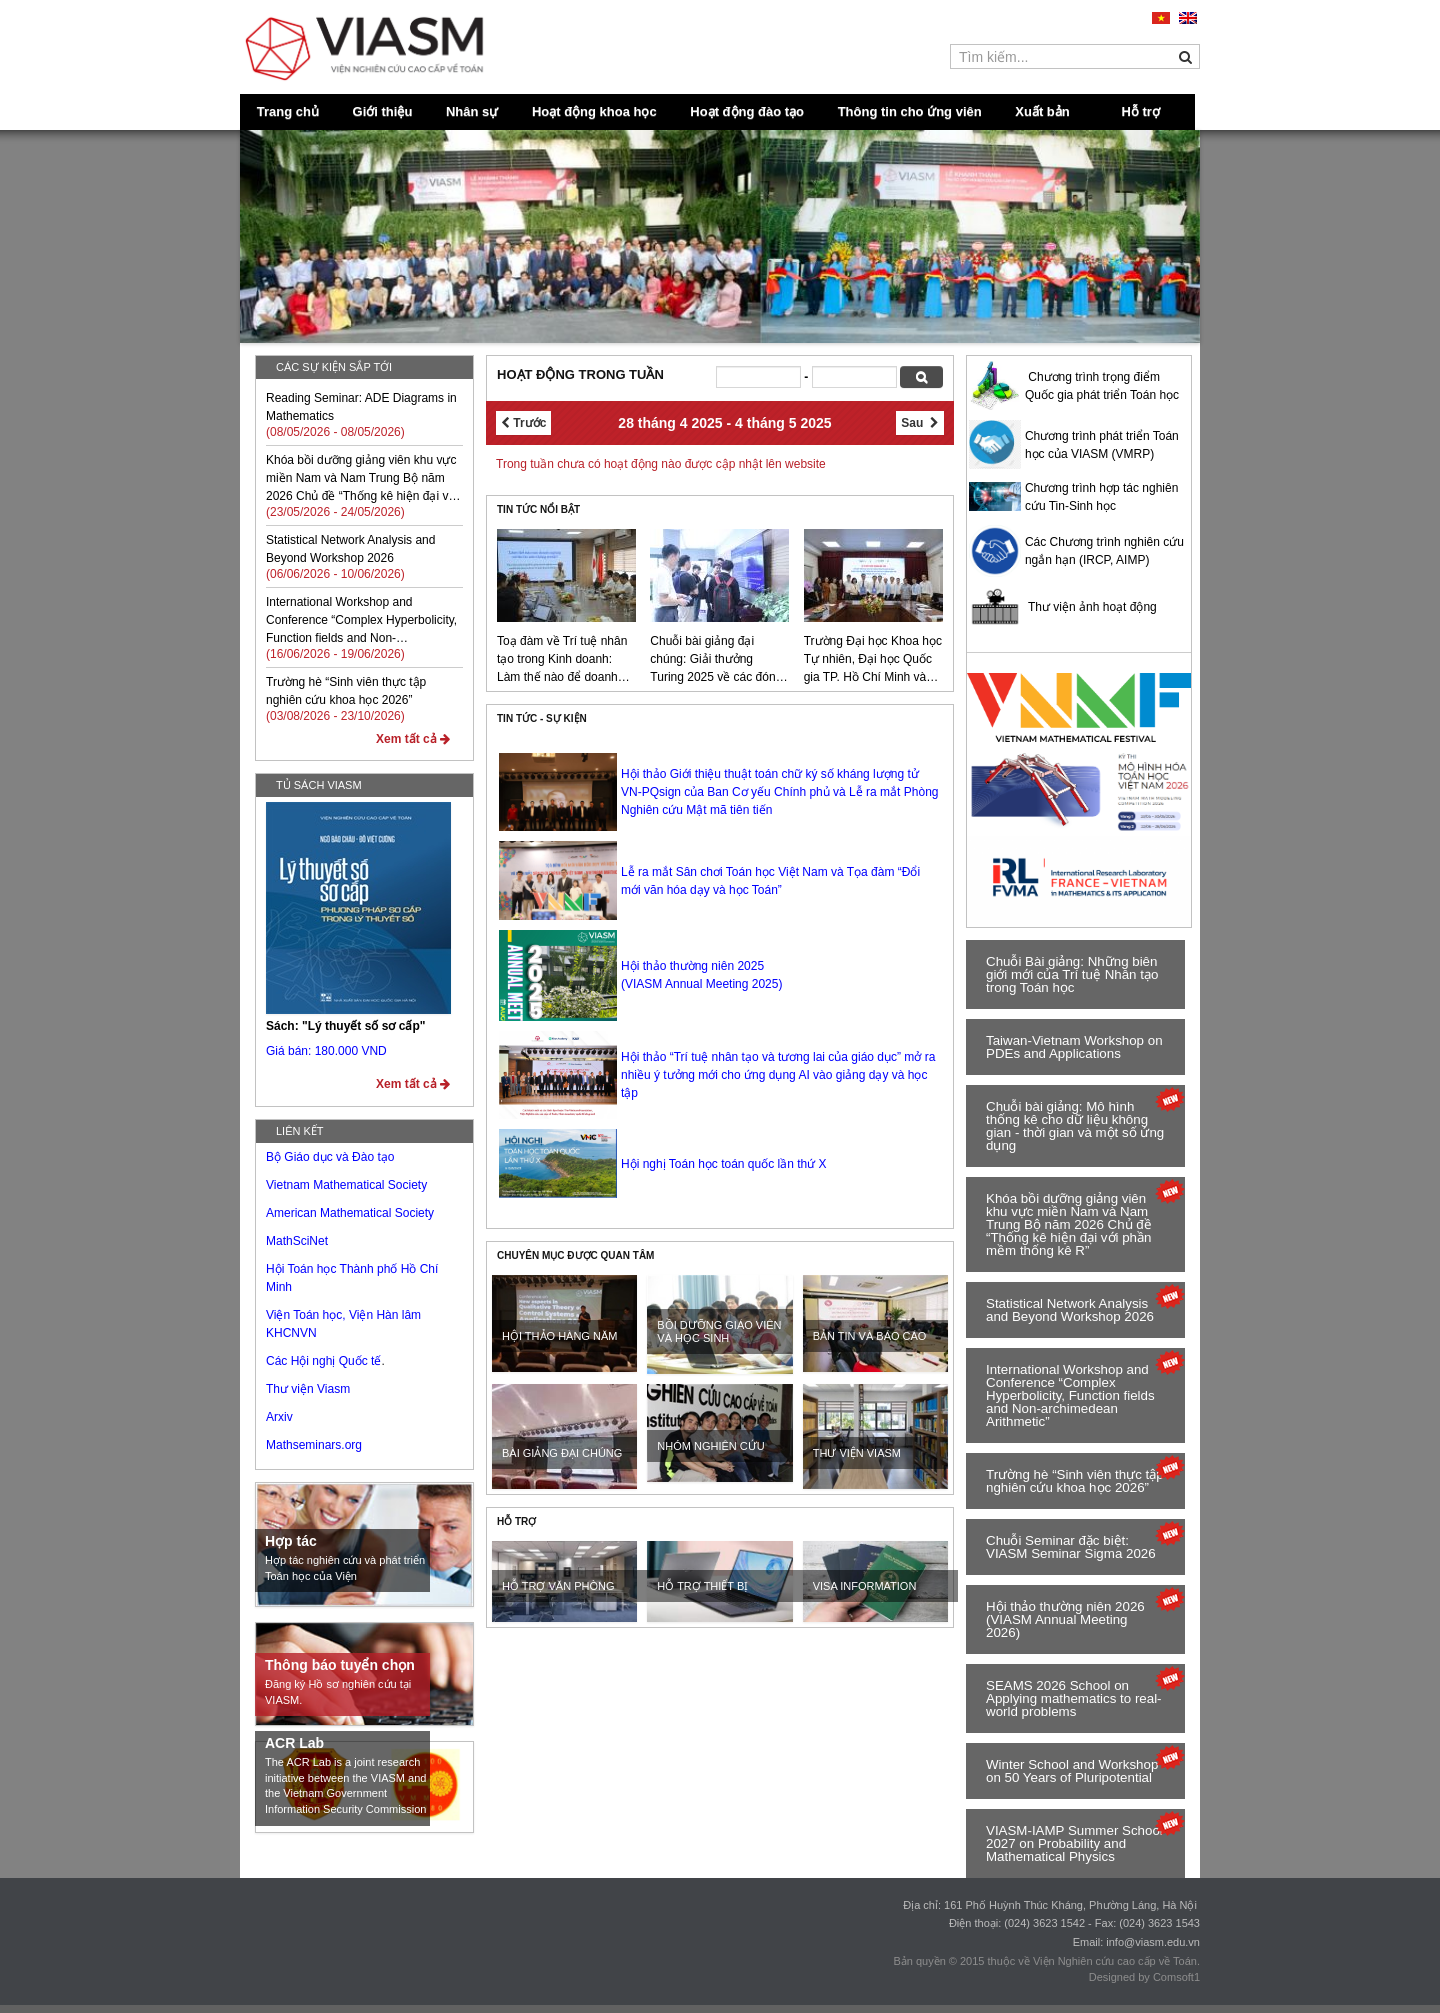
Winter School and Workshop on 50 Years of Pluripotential (1072, 1771)
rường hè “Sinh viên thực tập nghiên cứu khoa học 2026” (1075, 1481)
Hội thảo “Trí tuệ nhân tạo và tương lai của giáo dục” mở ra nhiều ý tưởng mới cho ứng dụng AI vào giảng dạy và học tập (778, 1075)
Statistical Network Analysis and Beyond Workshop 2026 (350, 549)
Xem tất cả (413, 739)
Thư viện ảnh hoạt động (1092, 607)
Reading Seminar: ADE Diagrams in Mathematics (361, 407)
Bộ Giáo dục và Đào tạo (330, 1157)
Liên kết (300, 1131)
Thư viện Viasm (308, 1389)
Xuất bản (1042, 111)
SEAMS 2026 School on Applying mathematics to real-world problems (1074, 1698)
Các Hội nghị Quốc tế (323, 1361)
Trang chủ (288, 111)
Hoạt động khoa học (594, 111)
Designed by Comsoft (1141, 1977)
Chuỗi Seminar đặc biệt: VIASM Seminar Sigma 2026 (1071, 1547)
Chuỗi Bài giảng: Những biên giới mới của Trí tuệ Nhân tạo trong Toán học (1072, 974)
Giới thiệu (383, 111)
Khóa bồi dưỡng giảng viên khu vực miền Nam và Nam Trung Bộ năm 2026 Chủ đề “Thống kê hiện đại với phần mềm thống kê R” (362, 479)
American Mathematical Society (350, 1213)
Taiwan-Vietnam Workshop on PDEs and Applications (1074, 1047)
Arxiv (279, 1417)
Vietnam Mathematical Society (346, 1185)
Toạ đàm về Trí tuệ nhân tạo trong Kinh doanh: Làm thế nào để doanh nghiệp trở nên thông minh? (562, 660)
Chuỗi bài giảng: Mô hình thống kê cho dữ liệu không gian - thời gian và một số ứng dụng (1075, 1126)
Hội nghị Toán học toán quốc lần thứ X (724, 1164)
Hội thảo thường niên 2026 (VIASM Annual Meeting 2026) (1065, 1619)
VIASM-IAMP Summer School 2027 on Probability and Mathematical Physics (1074, 1843)
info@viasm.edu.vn (1153, 1942)
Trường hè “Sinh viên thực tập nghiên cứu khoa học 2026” (346, 691)
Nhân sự (472, 111)
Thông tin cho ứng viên (910, 111)
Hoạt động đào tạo (747, 111)
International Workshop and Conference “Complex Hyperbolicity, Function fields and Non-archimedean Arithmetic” (361, 621)
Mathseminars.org (314, 1445)
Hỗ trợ (1141, 111)
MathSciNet (297, 1241)
